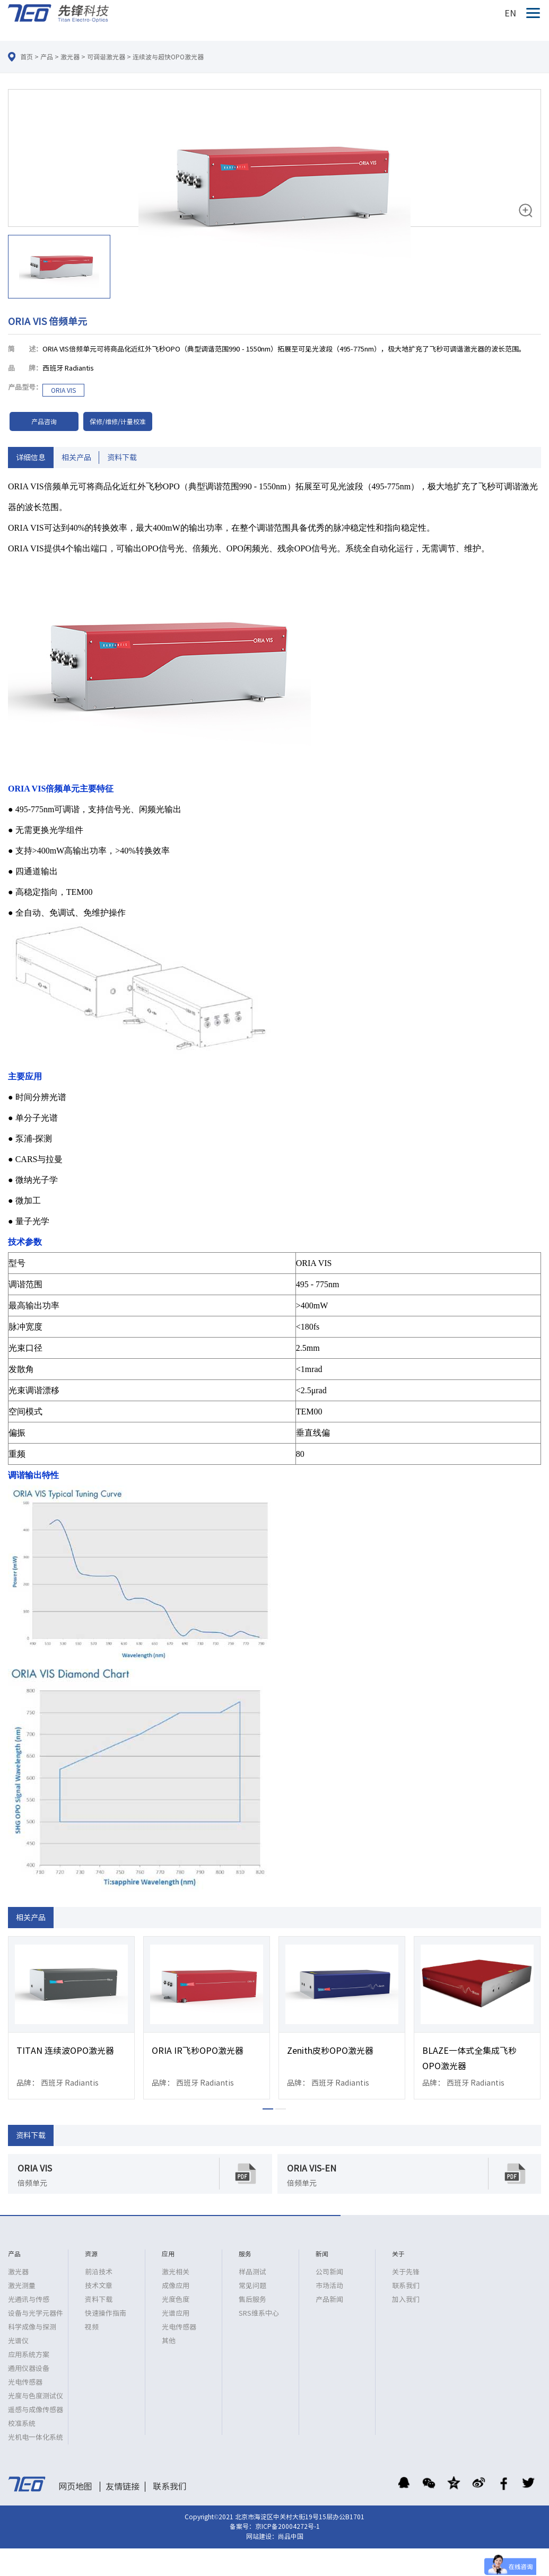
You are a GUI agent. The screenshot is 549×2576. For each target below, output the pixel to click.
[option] (274, 196)
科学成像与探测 (32, 2327)
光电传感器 (25, 2382)
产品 (46, 57)
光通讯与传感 (28, 2299)
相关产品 (76, 457)
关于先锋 (406, 2272)
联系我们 (406, 2285)
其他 (169, 2340)
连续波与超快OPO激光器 (168, 57)
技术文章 (98, 2285)
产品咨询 (44, 421)
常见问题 (252, 2285)
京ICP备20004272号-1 (287, 2526)
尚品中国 (290, 2536)
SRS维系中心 (259, 2313)
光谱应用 (175, 2313)
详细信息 (31, 457)
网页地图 (75, 2486)
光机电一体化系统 (35, 2437)
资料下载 (122, 457)
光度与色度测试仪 (35, 2396)
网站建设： (262, 2536)
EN (510, 13)
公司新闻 (329, 2272)
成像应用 (175, 2285)
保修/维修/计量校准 (118, 421)
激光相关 (175, 2272)
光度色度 (175, 2299)
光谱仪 (18, 2340)
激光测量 (22, 2285)
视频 (92, 2327)
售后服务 (252, 2299)
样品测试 (252, 2272)
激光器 (70, 57)
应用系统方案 (28, 2354)
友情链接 (123, 2486)
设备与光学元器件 (35, 2313)
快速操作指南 (105, 2313)
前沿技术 (98, 2272)
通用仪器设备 (28, 2368)
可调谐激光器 (106, 57)
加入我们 (406, 2299)
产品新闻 (329, 2299)
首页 (26, 57)
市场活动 (329, 2285)
